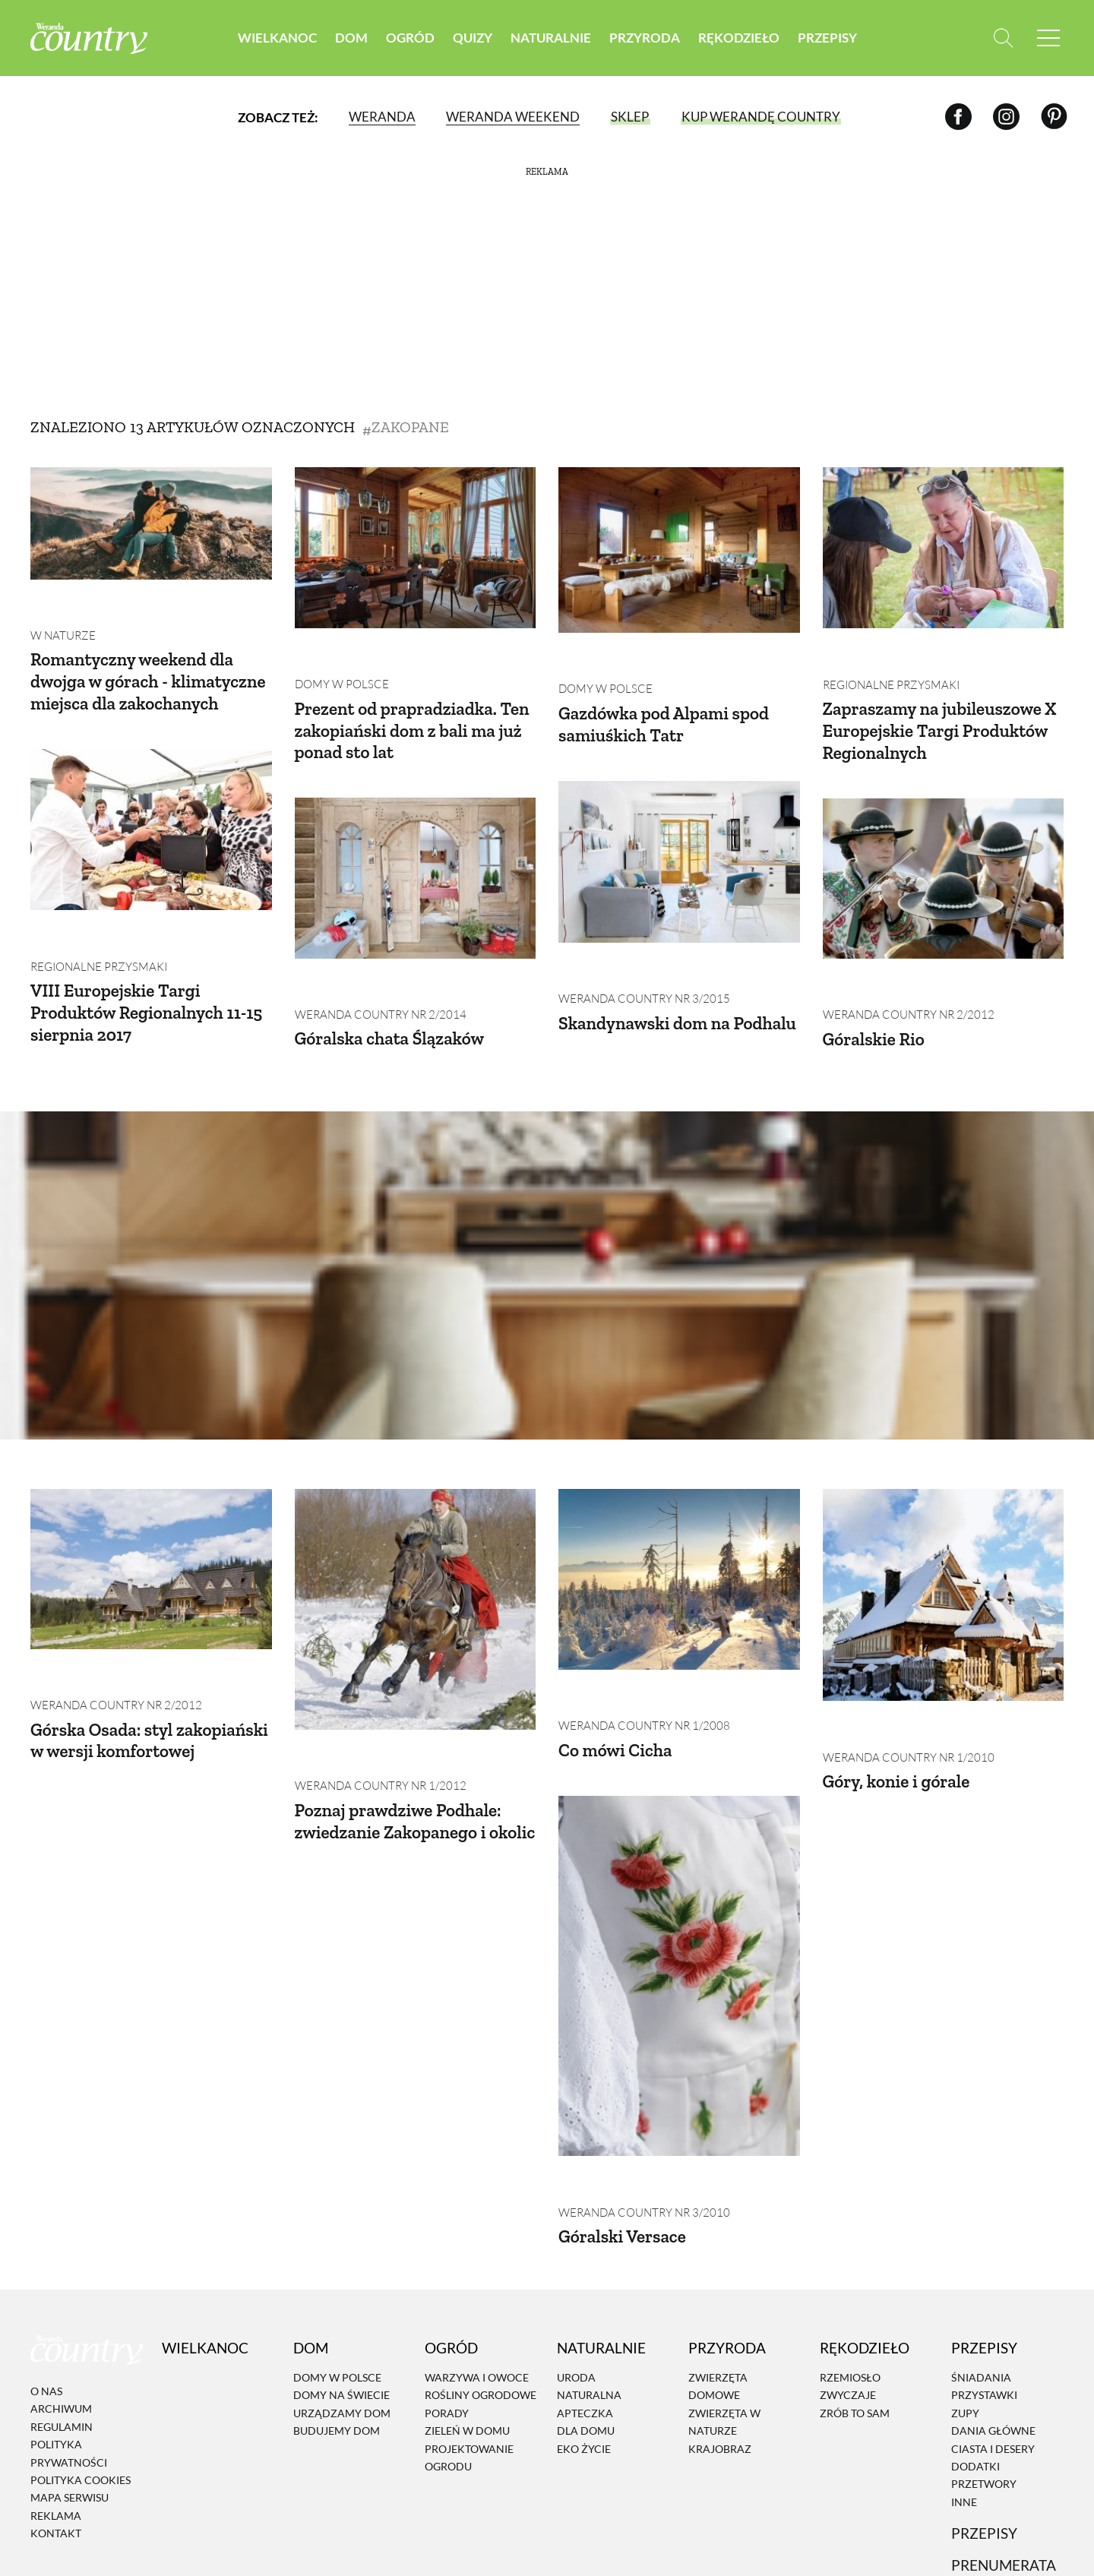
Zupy (965, 2291)
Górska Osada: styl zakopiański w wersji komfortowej (112, 1664)
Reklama (55, 2394)
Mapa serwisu (69, 2376)
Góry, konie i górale (899, 1694)
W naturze (60, 601)
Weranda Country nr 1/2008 (638, 1639)
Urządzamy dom (341, 2291)
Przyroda (644, 38)
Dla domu (586, 2309)
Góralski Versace (624, 2114)
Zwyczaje (848, 2274)
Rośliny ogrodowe (480, 2274)
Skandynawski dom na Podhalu (647, 964)
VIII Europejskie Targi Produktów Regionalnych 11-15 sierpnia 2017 (150, 965)
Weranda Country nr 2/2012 (903, 945)
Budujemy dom (336, 2309)
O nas (46, 2269)
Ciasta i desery (993, 2327)
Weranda (381, 117)
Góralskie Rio (876, 969)
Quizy (472, 38)
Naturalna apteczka (589, 2283)
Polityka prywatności (68, 2331)
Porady (447, 2291)
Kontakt (55, 2411)
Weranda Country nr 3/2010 (638, 2091)
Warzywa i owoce (477, 2255)
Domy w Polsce (338, 649)
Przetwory (984, 2362)
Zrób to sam (855, 2291)
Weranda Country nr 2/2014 (375, 945)
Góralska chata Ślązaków (393, 969)
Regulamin (61, 2305)
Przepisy (827, 38)
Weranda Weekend (512, 117)
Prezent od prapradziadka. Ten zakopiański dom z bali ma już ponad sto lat (402, 695)
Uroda (576, 2255)
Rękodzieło (738, 38)
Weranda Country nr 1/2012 (375, 1699)
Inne (964, 2380)
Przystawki (984, 2274)
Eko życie (584, 2327)
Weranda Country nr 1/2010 (903, 1670)
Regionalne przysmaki (886, 649)
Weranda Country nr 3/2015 (638, 929)
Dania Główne (993, 2309)
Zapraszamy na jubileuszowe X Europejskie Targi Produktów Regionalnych (937, 695)
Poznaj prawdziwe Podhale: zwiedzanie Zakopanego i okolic (402, 1745)
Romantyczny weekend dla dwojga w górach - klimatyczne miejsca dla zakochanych (136, 657)
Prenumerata (1003, 2443)
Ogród (410, 38)
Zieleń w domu (467, 2309)
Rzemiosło (850, 2255)
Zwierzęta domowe (718, 2264)
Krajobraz (719, 2327)
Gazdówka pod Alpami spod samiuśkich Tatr (667, 689)
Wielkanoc (277, 38)
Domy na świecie (341, 2274)
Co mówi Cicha (617, 1662)
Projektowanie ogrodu (469, 2336)
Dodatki (975, 2344)
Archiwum (61, 2287)
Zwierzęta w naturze (724, 2300)
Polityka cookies (80, 2358)
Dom (351, 38)
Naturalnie (551, 38)
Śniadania (981, 2255)
